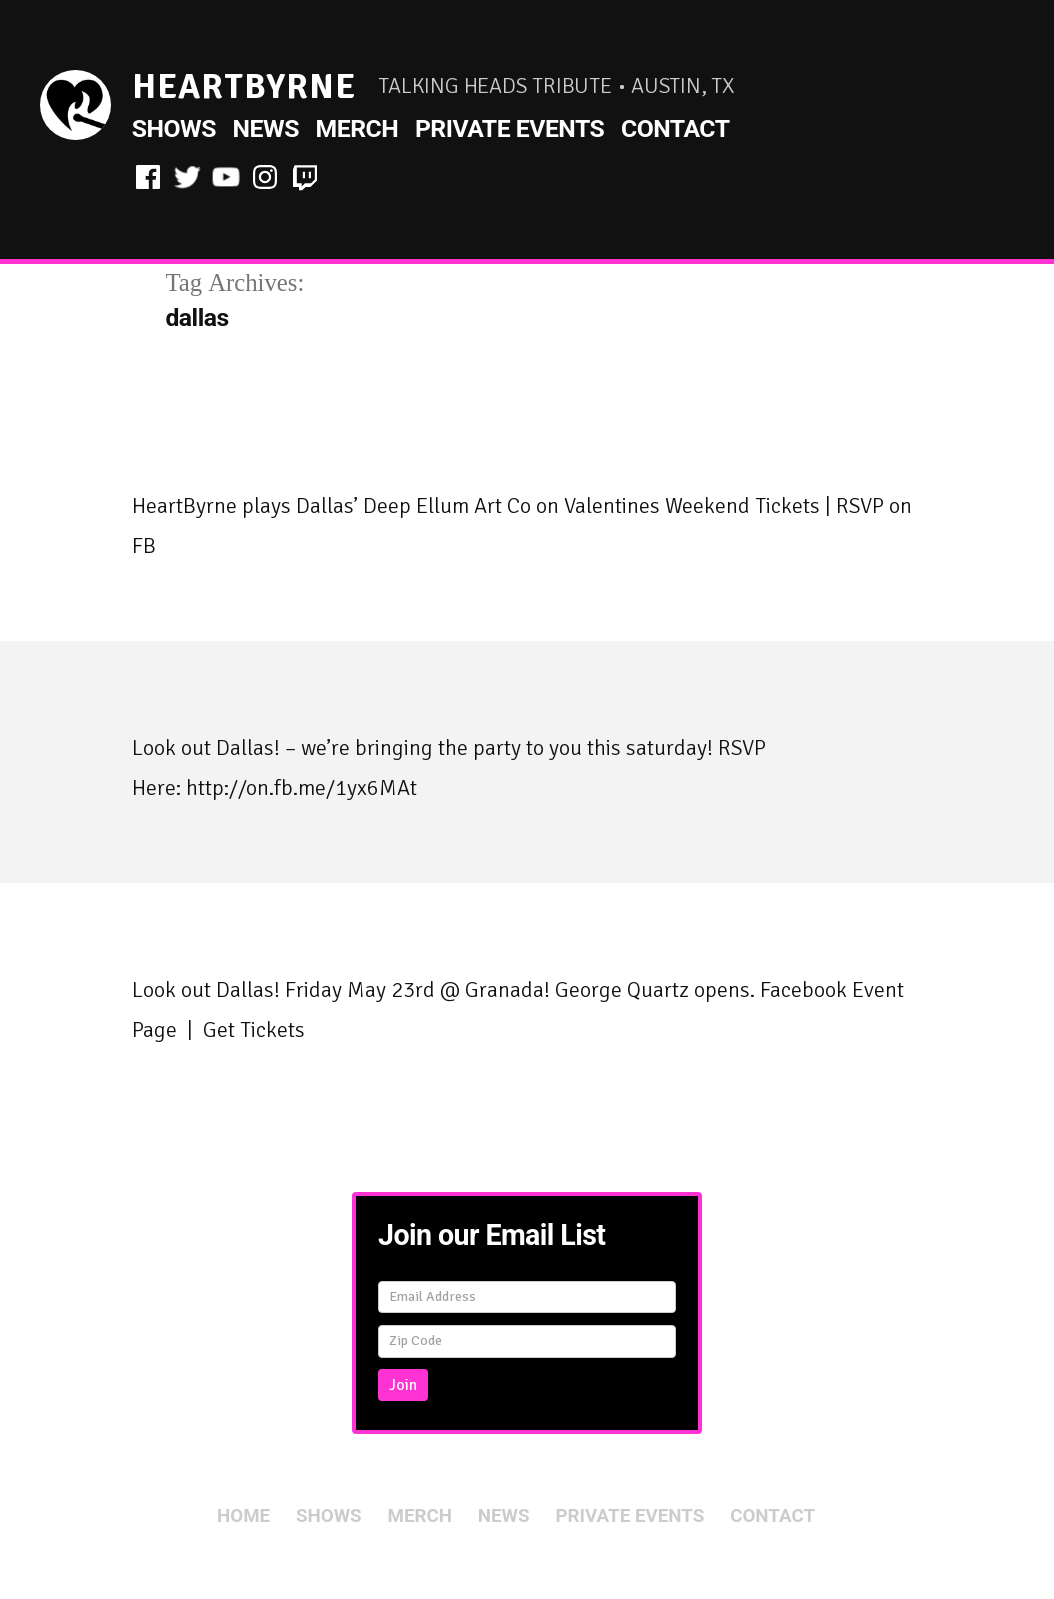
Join (403, 1385)
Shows (174, 128)
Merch (357, 128)
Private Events (509, 128)
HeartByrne (244, 86)
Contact (675, 128)
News (266, 128)
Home (243, 1516)
